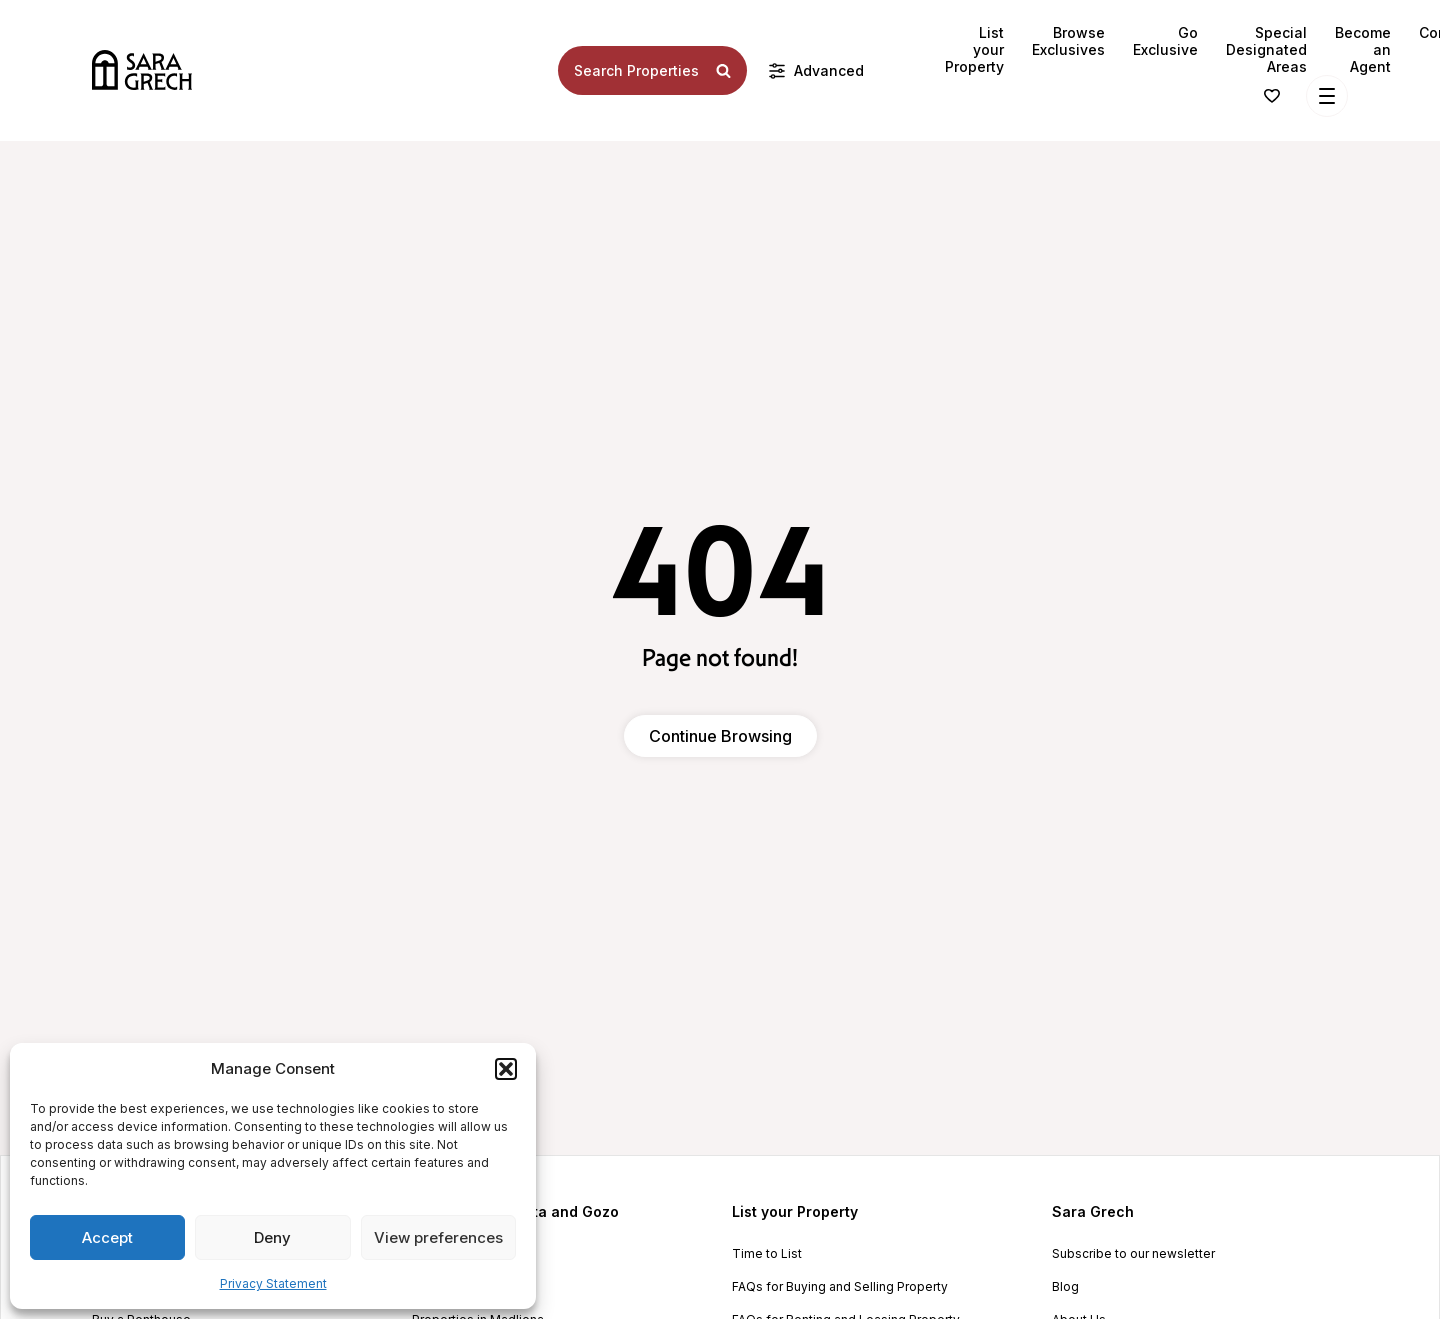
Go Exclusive (1165, 41)
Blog (1065, 1287)
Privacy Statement (273, 1283)
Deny (272, 1237)
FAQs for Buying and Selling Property (840, 1287)
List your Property (974, 49)
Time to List (767, 1254)
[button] (506, 1069)
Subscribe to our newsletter (1133, 1254)
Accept (107, 1237)
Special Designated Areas (1266, 49)
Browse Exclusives (1068, 41)
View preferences (438, 1237)
